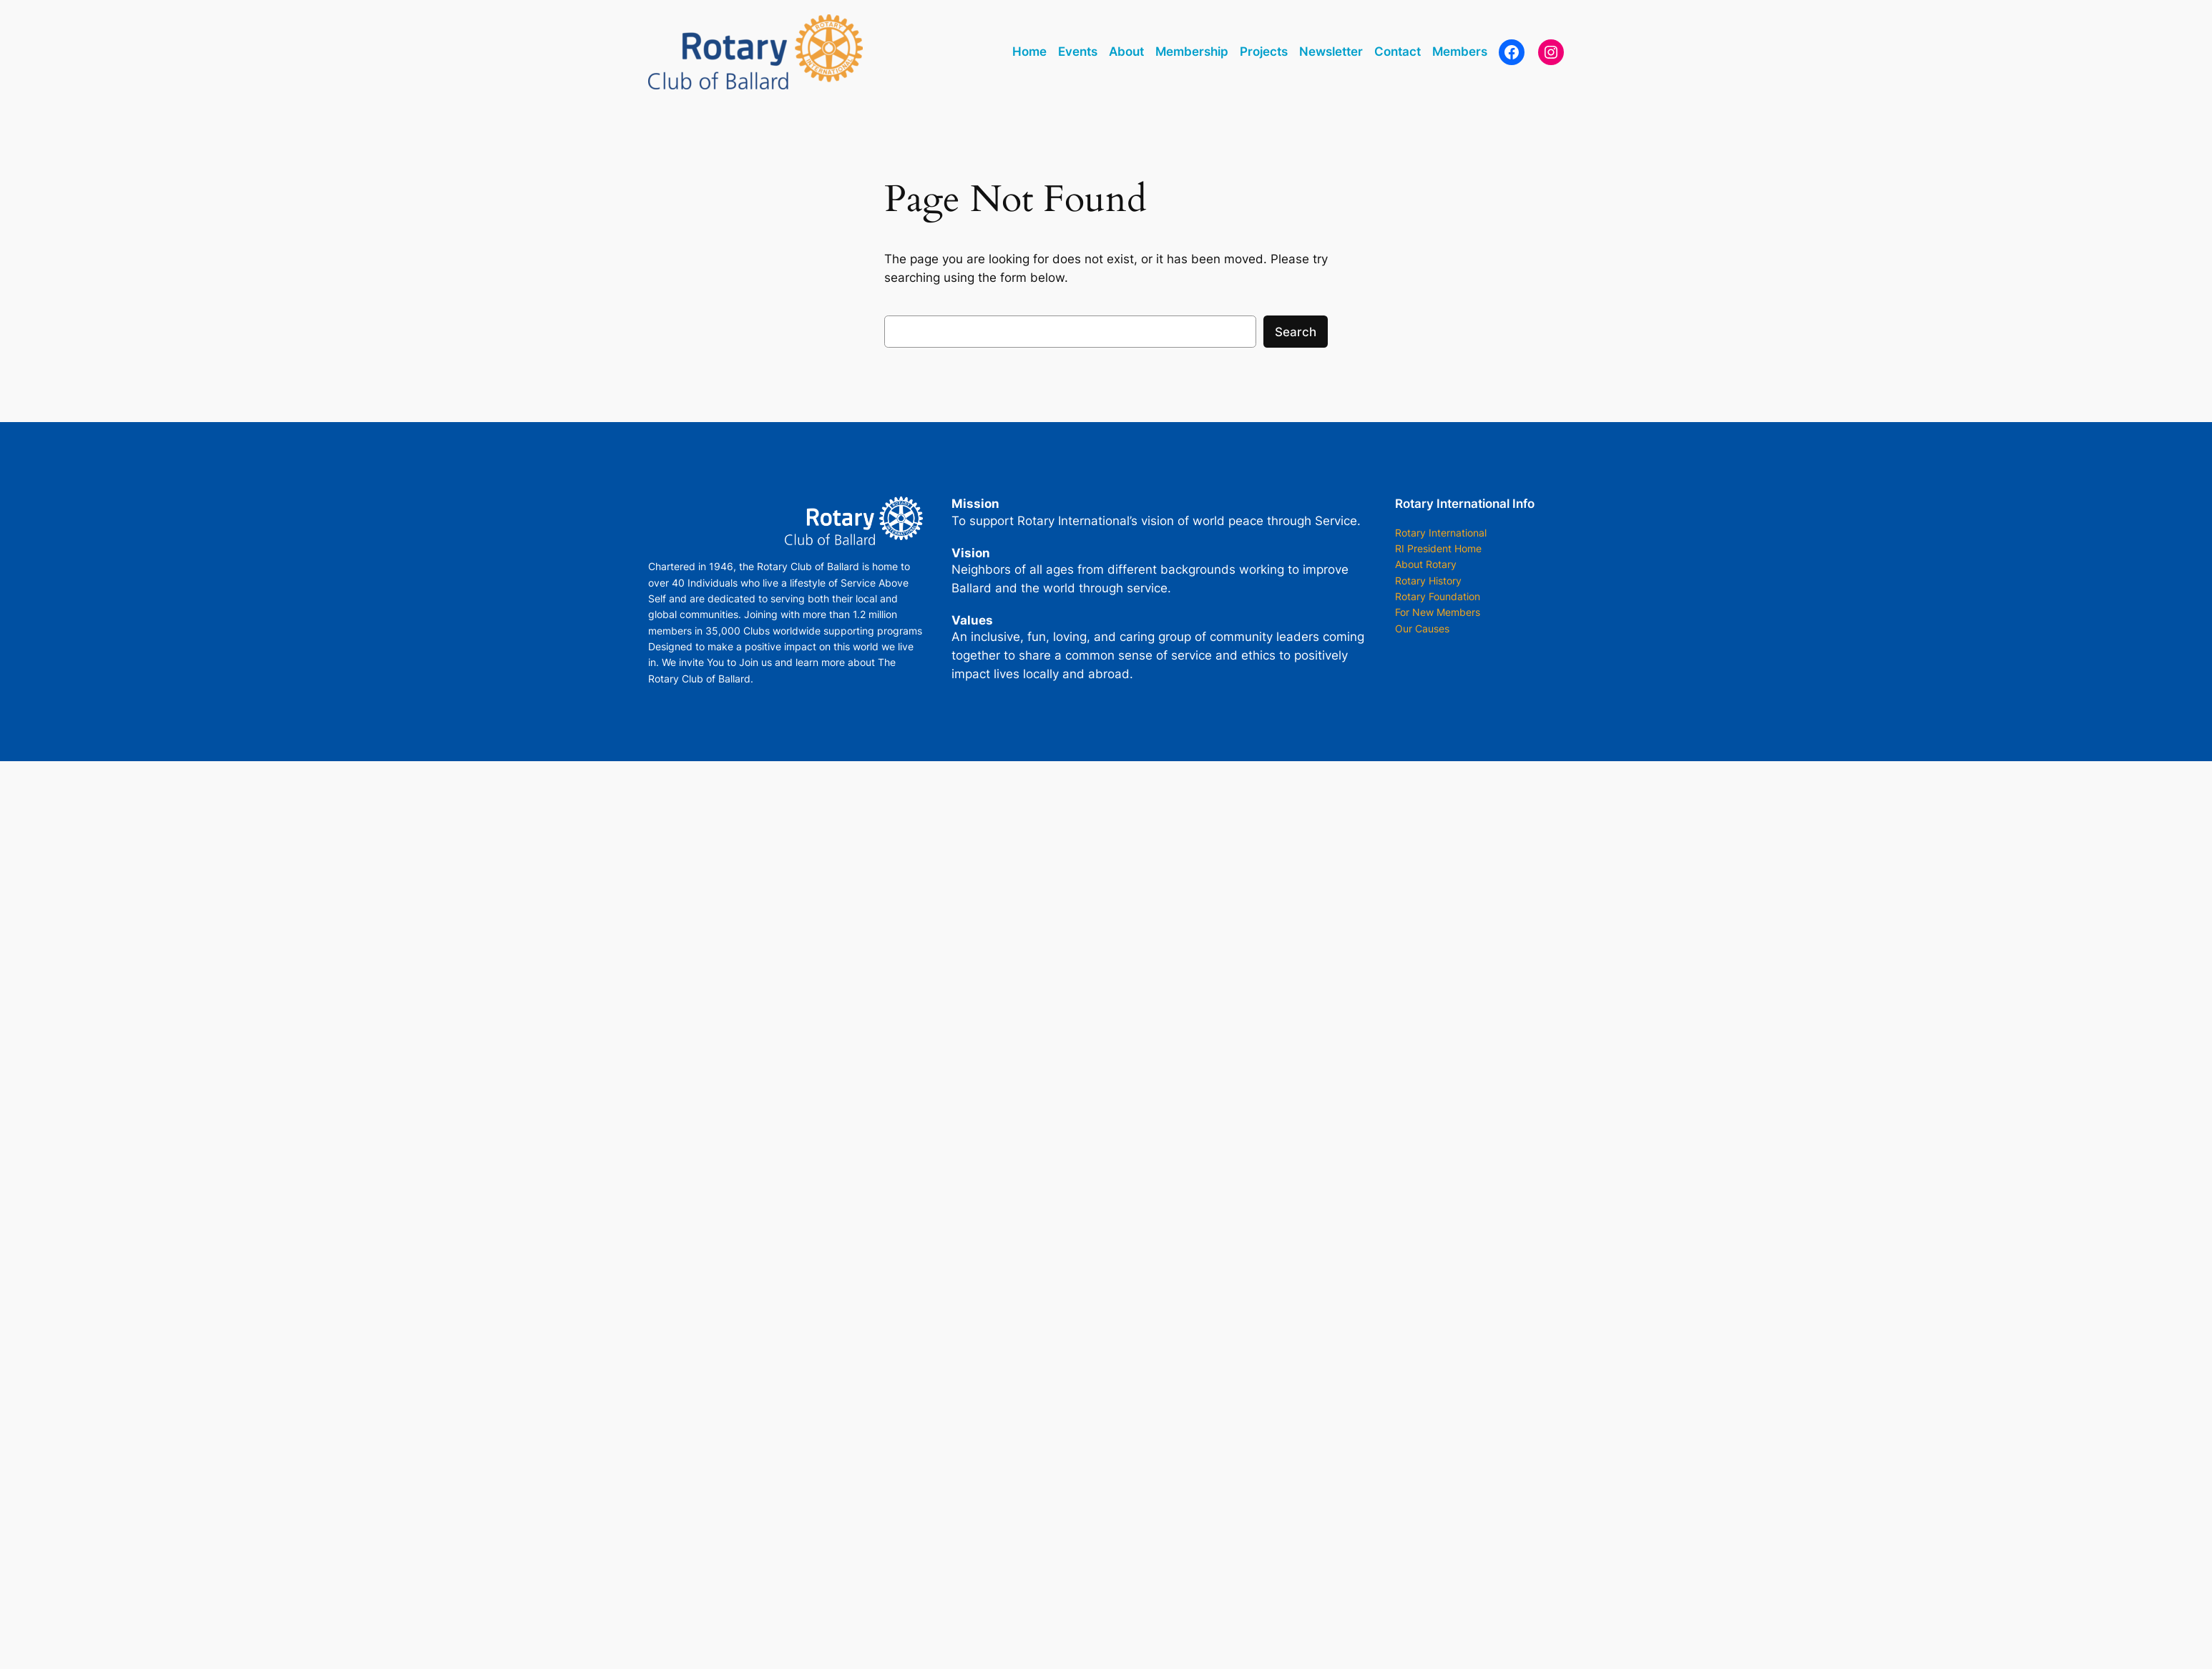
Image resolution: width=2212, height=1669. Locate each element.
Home (1029, 51)
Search (1295, 332)
